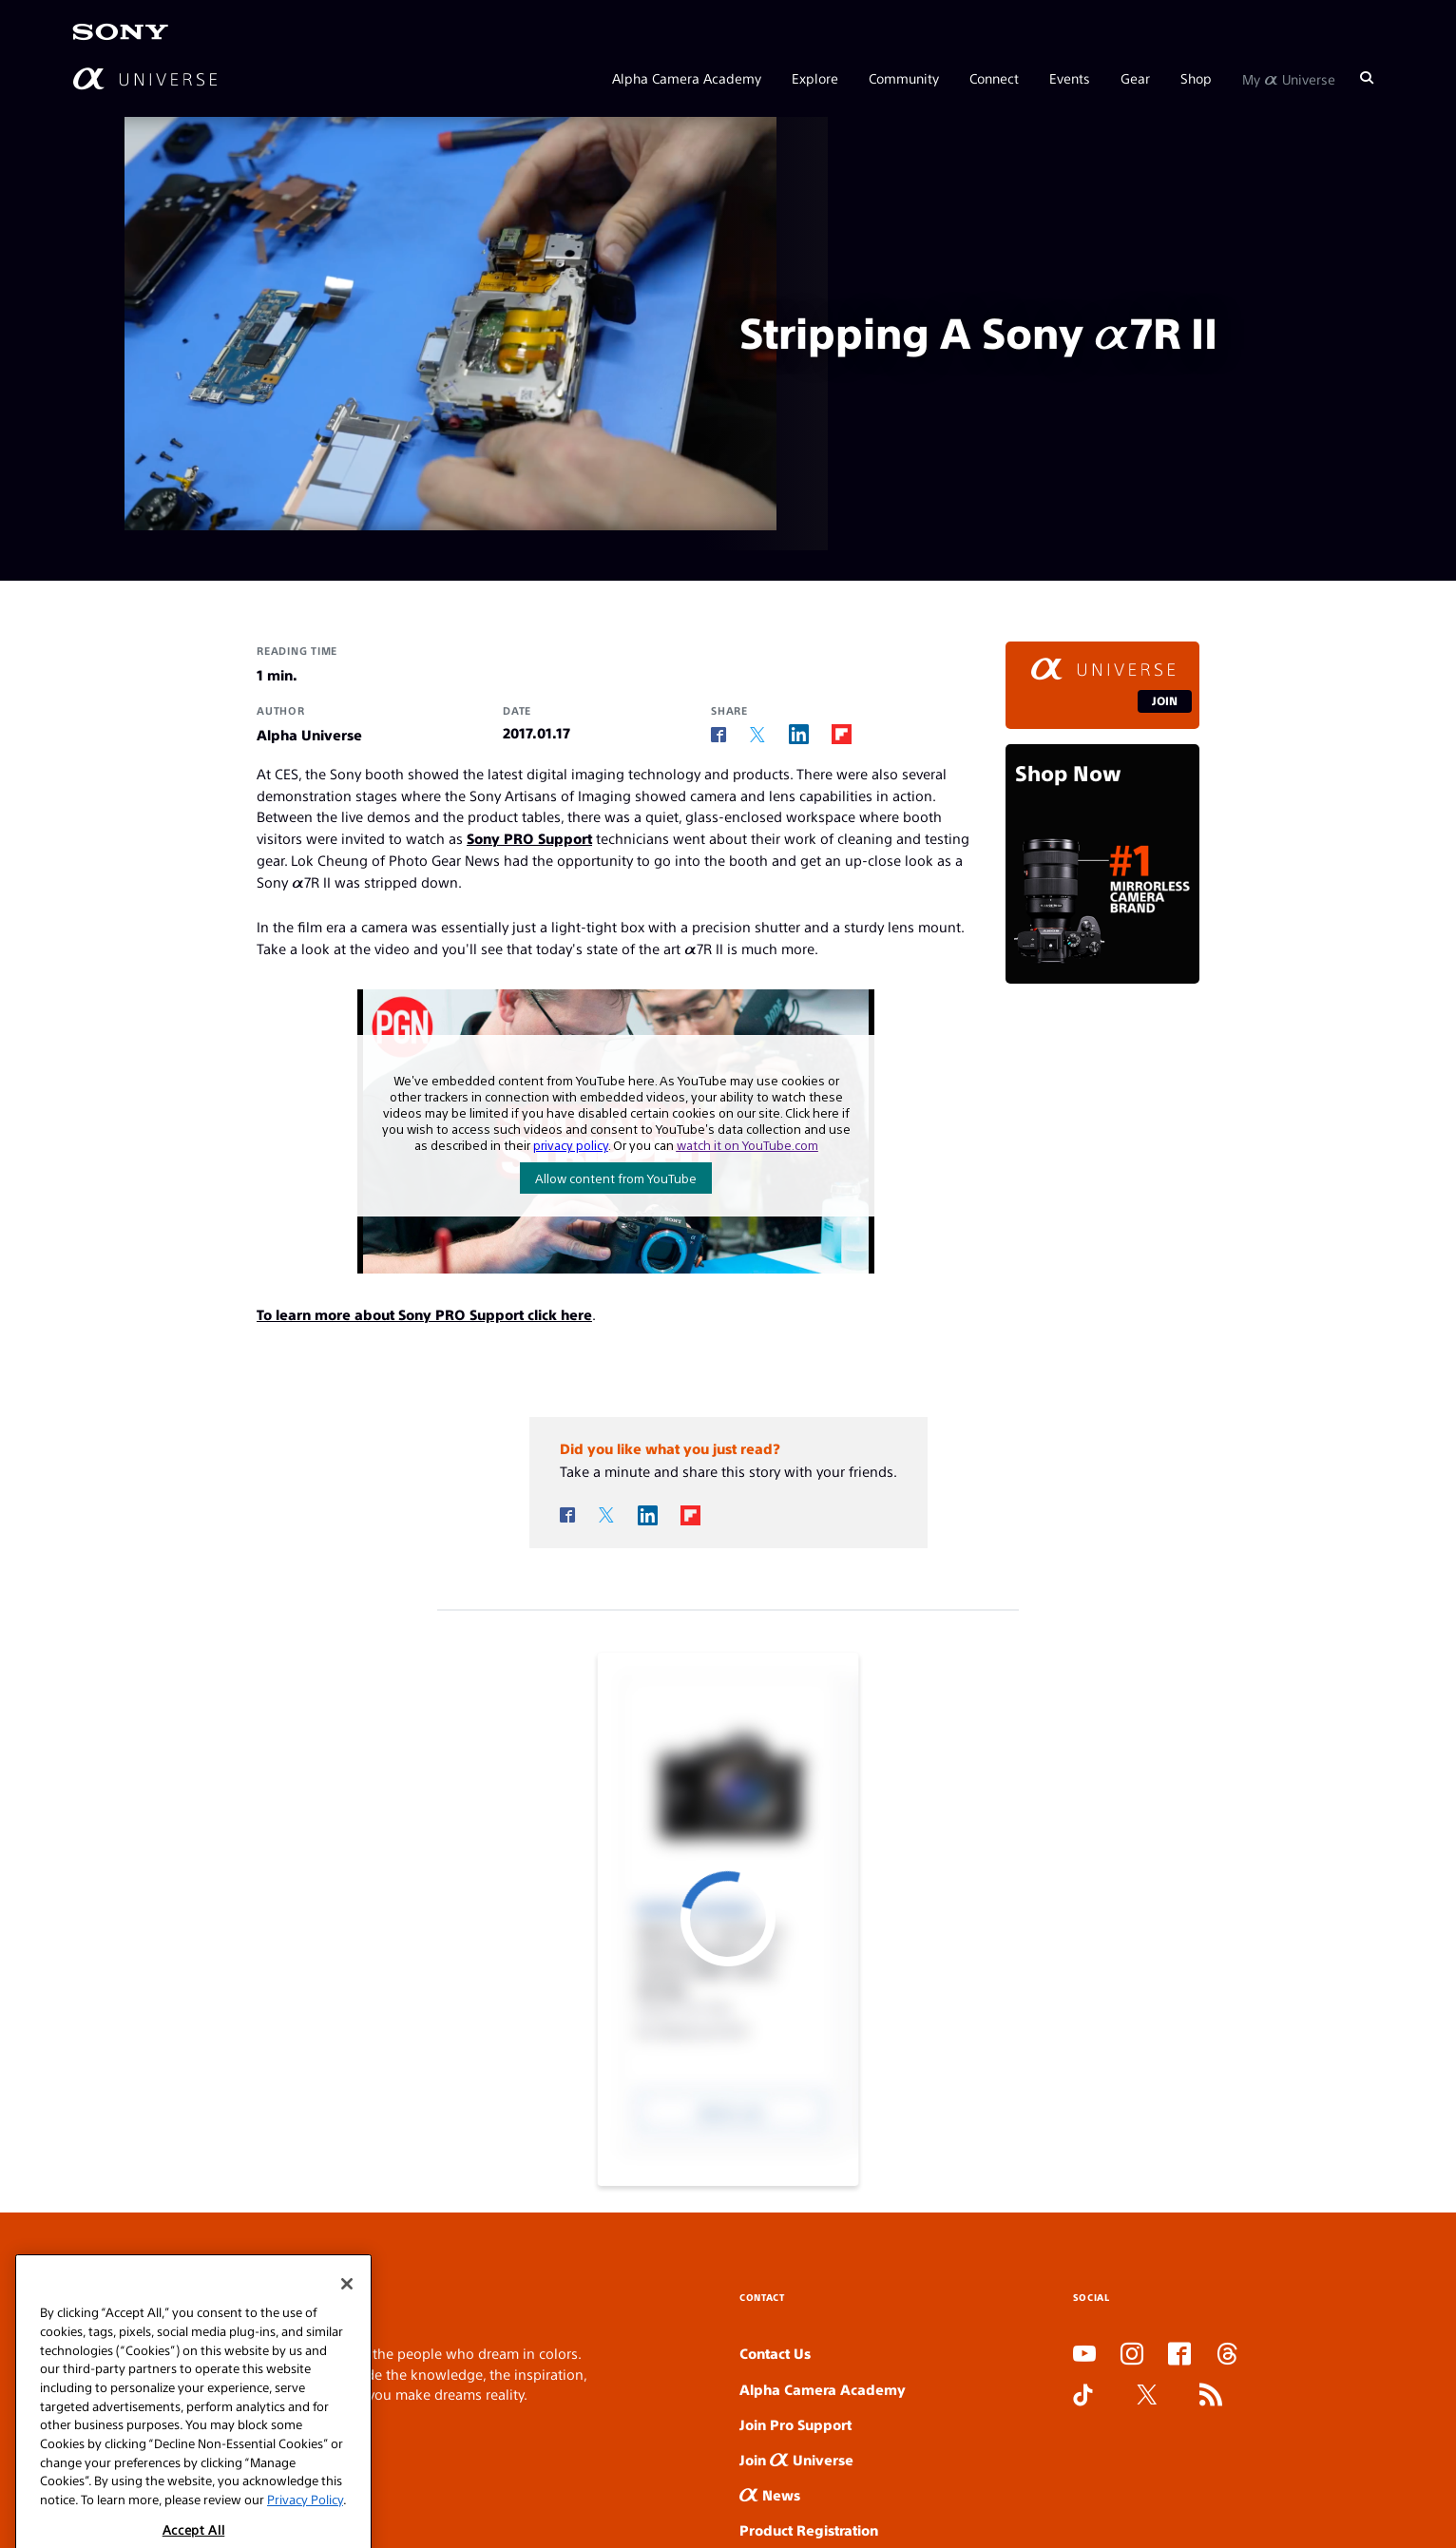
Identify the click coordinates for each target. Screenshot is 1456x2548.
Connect (994, 77)
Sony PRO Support (529, 838)
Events (1069, 77)
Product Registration (808, 2529)
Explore (815, 77)
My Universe (1288, 77)
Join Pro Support (795, 2424)
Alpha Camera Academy (686, 77)
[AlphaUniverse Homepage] (145, 78)
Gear (1135, 77)
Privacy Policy (305, 2529)
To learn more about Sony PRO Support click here (424, 1314)
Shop (1196, 77)
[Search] (1367, 78)
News (769, 2494)
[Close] (347, 2314)
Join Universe (796, 2459)
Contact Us (775, 2353)
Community (904, 77)
